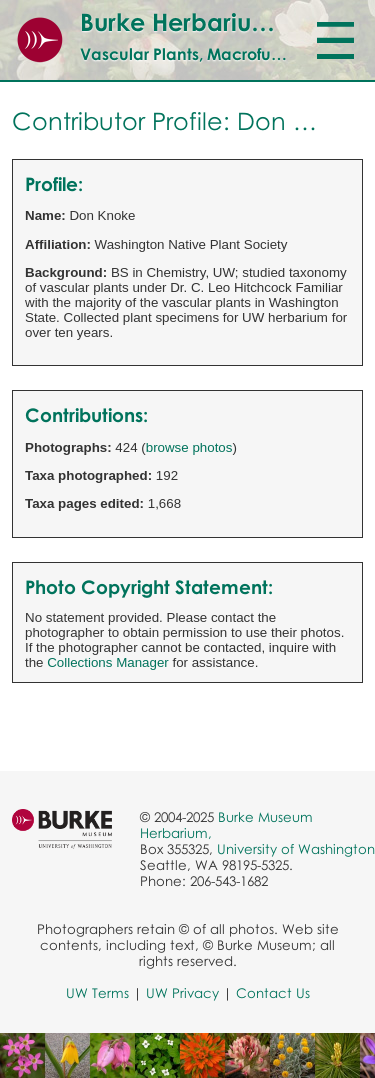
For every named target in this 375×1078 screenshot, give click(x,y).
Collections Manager (108, 662)
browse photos (189, 447)
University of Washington (296, 849)
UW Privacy (182, 993)
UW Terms (97, 993)
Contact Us (273, 993)
